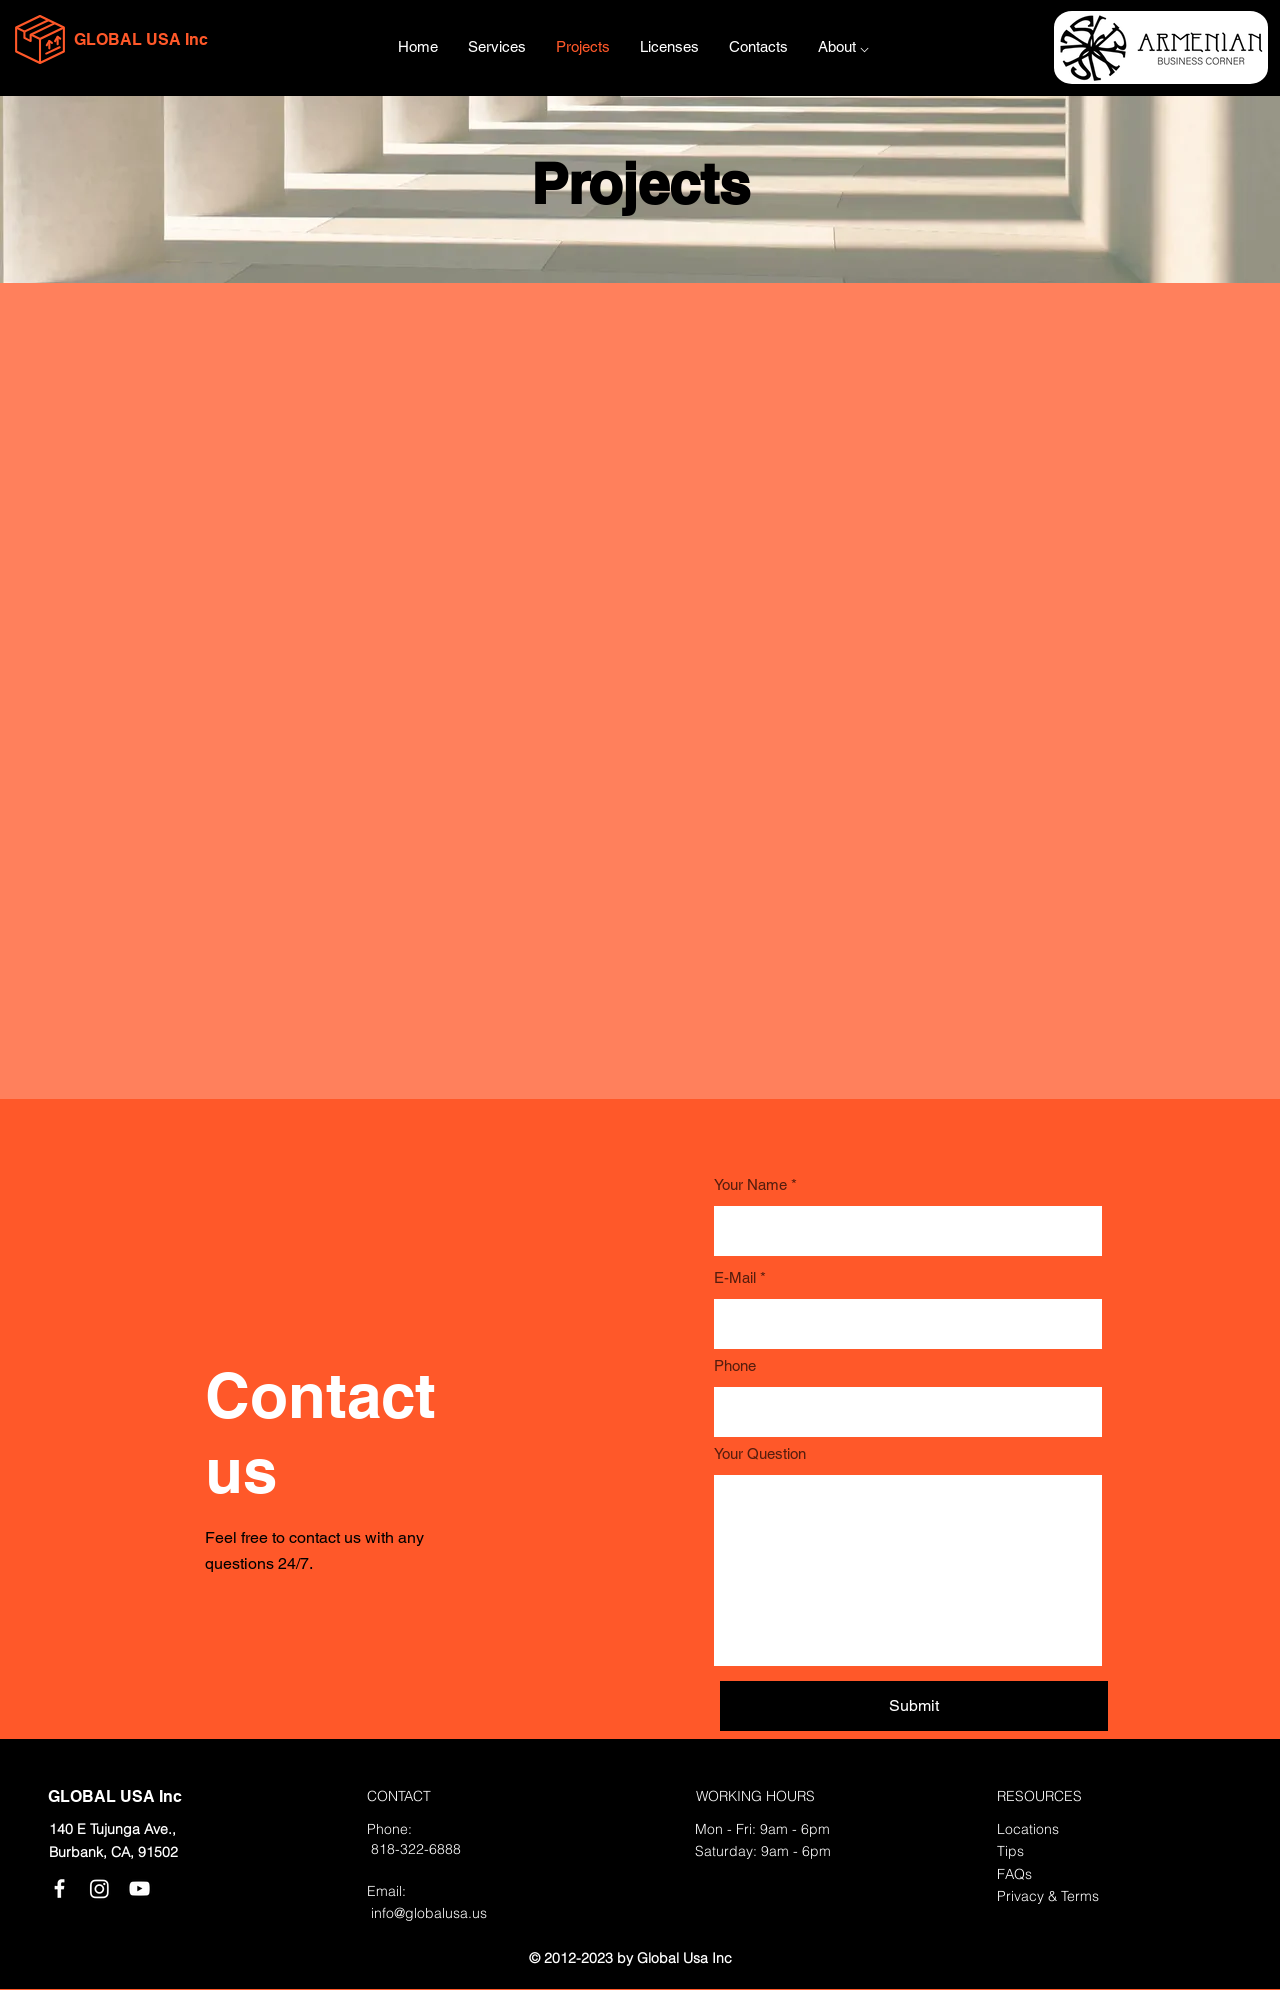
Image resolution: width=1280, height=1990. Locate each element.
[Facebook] (59, 1888)
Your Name (750, 1184)
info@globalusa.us (429, 1913)
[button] (843, 47)
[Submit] (914, 1706)
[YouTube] (139, 1888)
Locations (1028, 1829)
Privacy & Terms (1048, 1896)
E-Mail (735, 1277)
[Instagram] (99, 1888)
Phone (735, 1365)
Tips (1010, 1851)
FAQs (1014, 1874)
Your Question (760, 1453)
